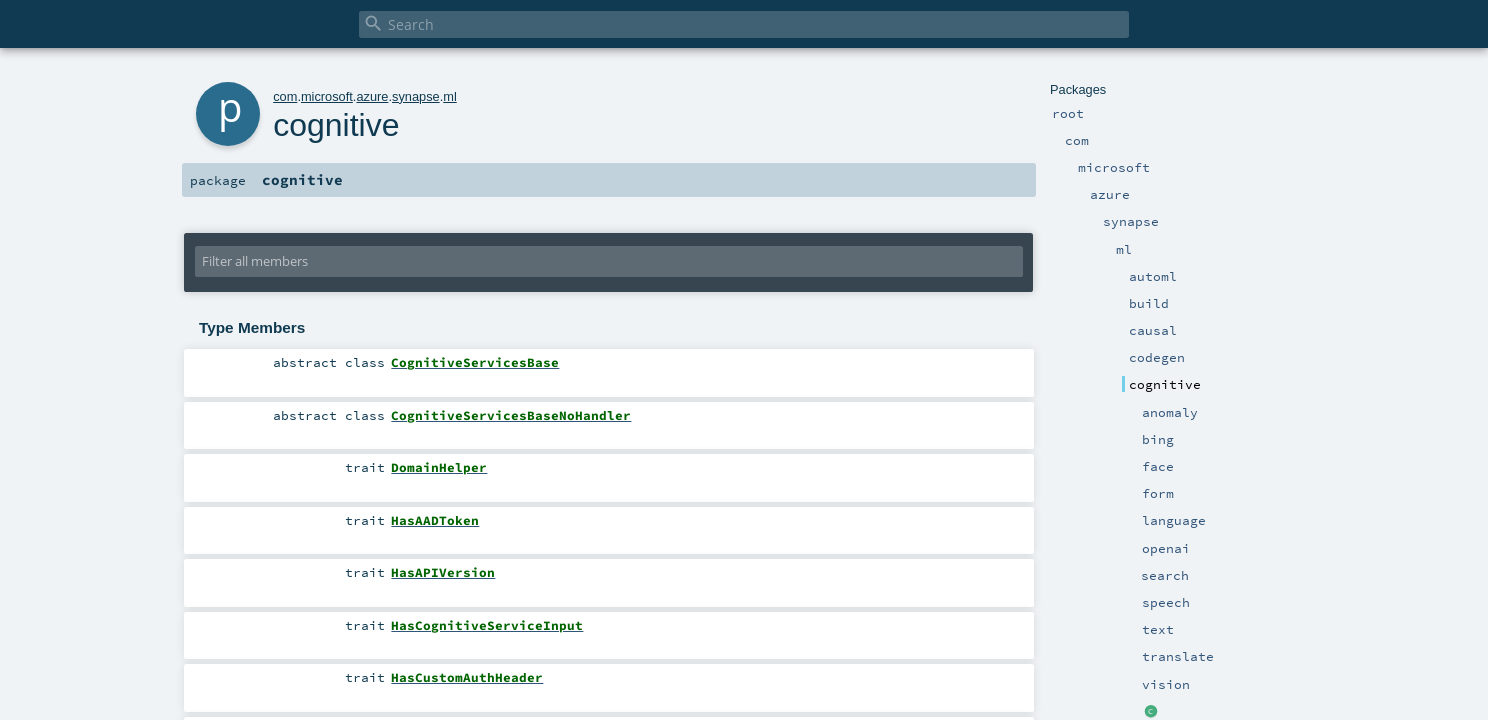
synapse (416, 96)
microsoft (327, 96)
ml (450, 96)
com (285, 96)
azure (372, 96)
